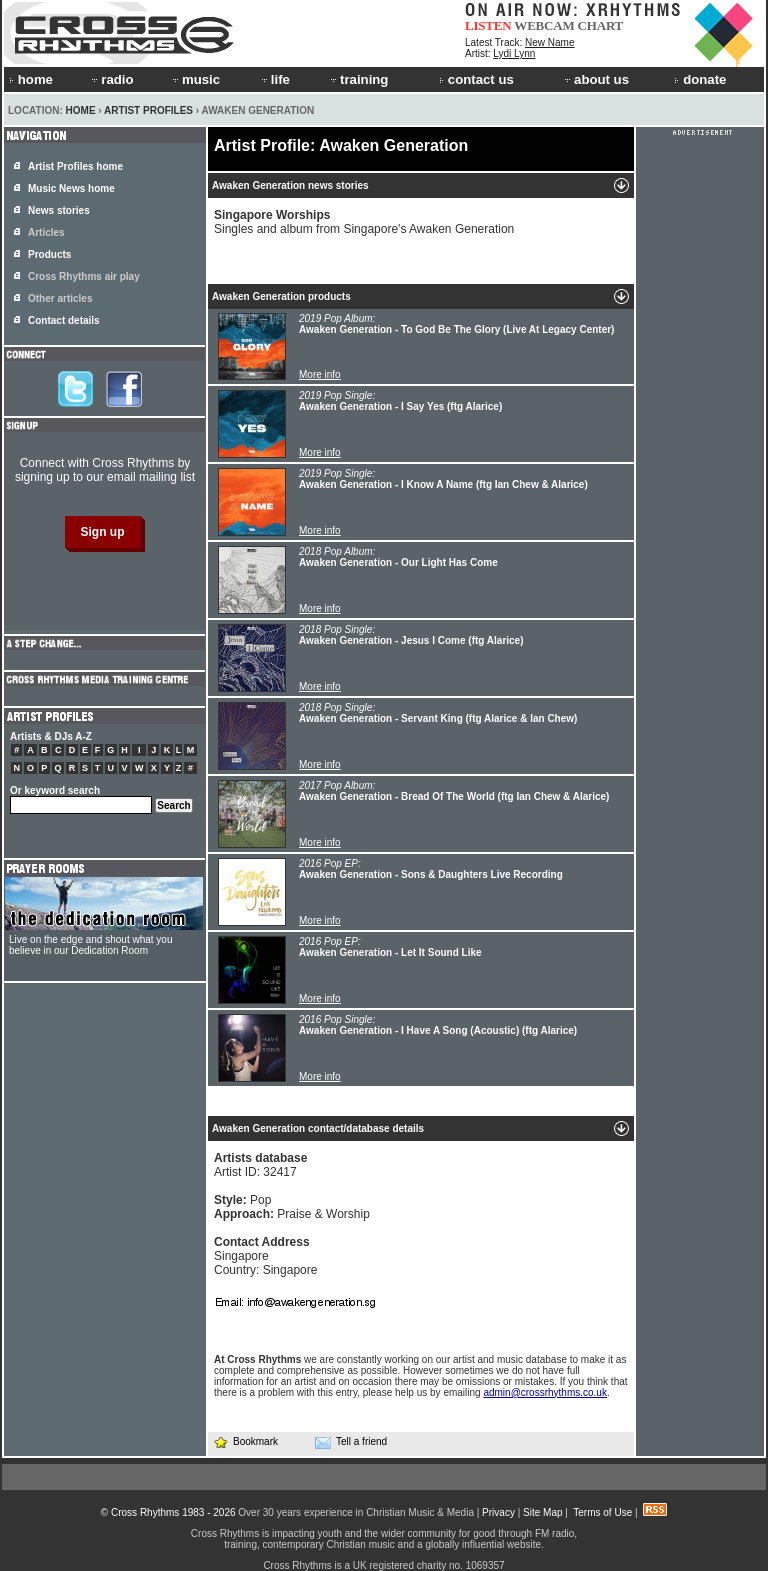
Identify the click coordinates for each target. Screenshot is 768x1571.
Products (49, 254)
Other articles (60, 298)
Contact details (64, 320)
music (195, 79)
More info (320, 374)
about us (595, 79)
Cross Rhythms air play (84, 276)
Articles (46, 232)
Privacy (498, 1512)
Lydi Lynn (514, 53)
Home (81, 110)
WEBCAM (544, 25)
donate (700, 79)
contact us (476, 79)
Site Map (542, 1512)
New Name (549, 42)
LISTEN (488, 25)
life (274, 79)
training (358, 79)
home (31, 79)
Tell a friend (351, 1442)
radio (111, 79)
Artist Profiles (148, 110)
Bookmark (245, 1441)
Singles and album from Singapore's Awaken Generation (364, 222)
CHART (601, 25)
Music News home (71, 188)
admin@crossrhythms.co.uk (545, 1392)
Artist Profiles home (75, 166)
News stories (59, 210)
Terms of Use (602, 1512)
